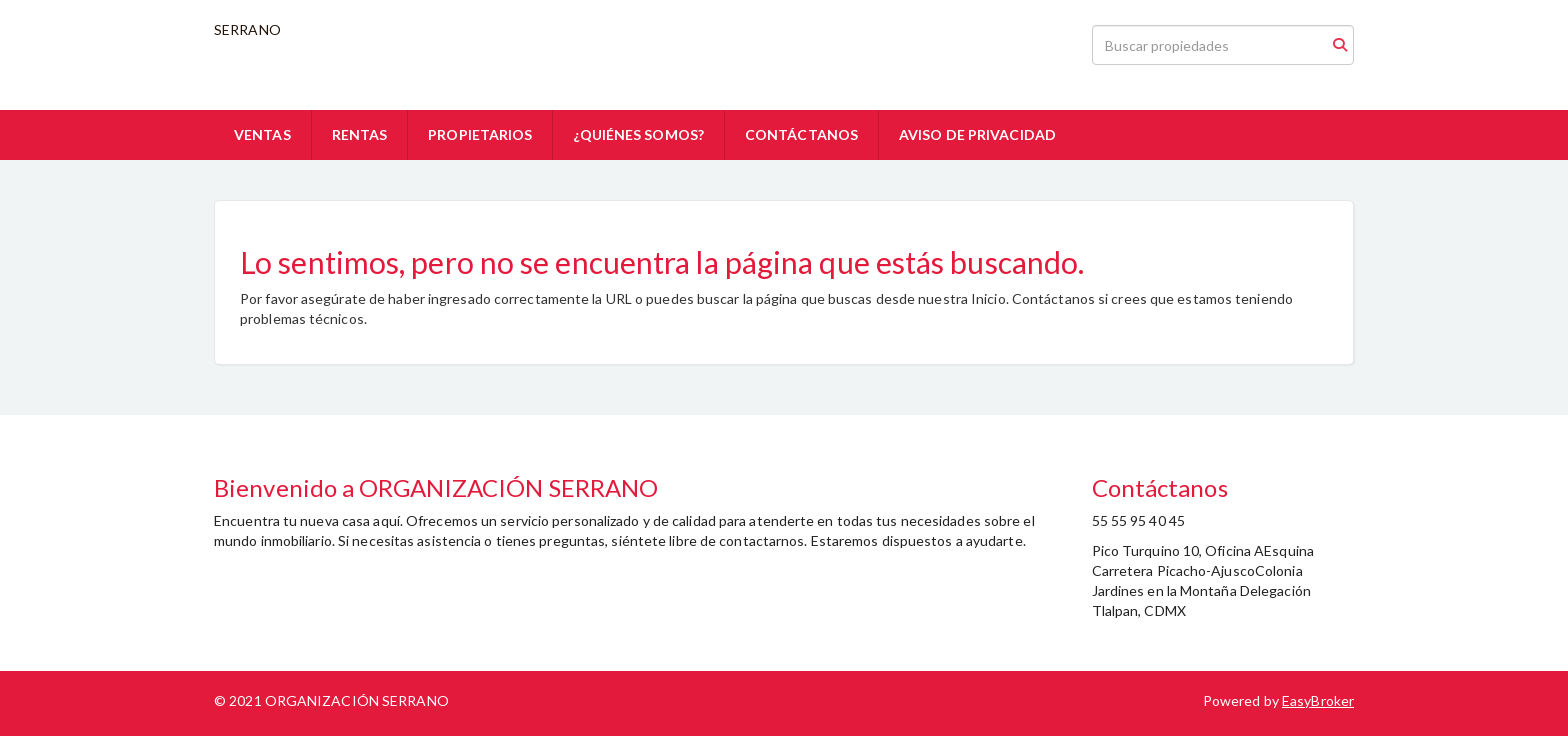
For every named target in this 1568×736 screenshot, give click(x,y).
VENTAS (262, 134)
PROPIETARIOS (480, 134)
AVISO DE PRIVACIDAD (977, 134)
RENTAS (360, 134)
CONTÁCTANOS (801, 134)
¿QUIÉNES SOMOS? (638, 134)
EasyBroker (1318, 700)
